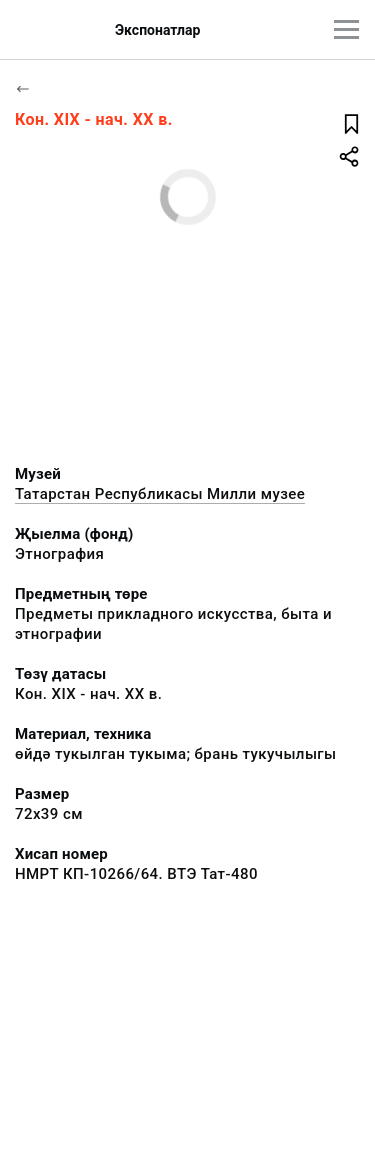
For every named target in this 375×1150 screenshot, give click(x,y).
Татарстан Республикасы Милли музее (160, 494)
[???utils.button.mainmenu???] (346, 29)
